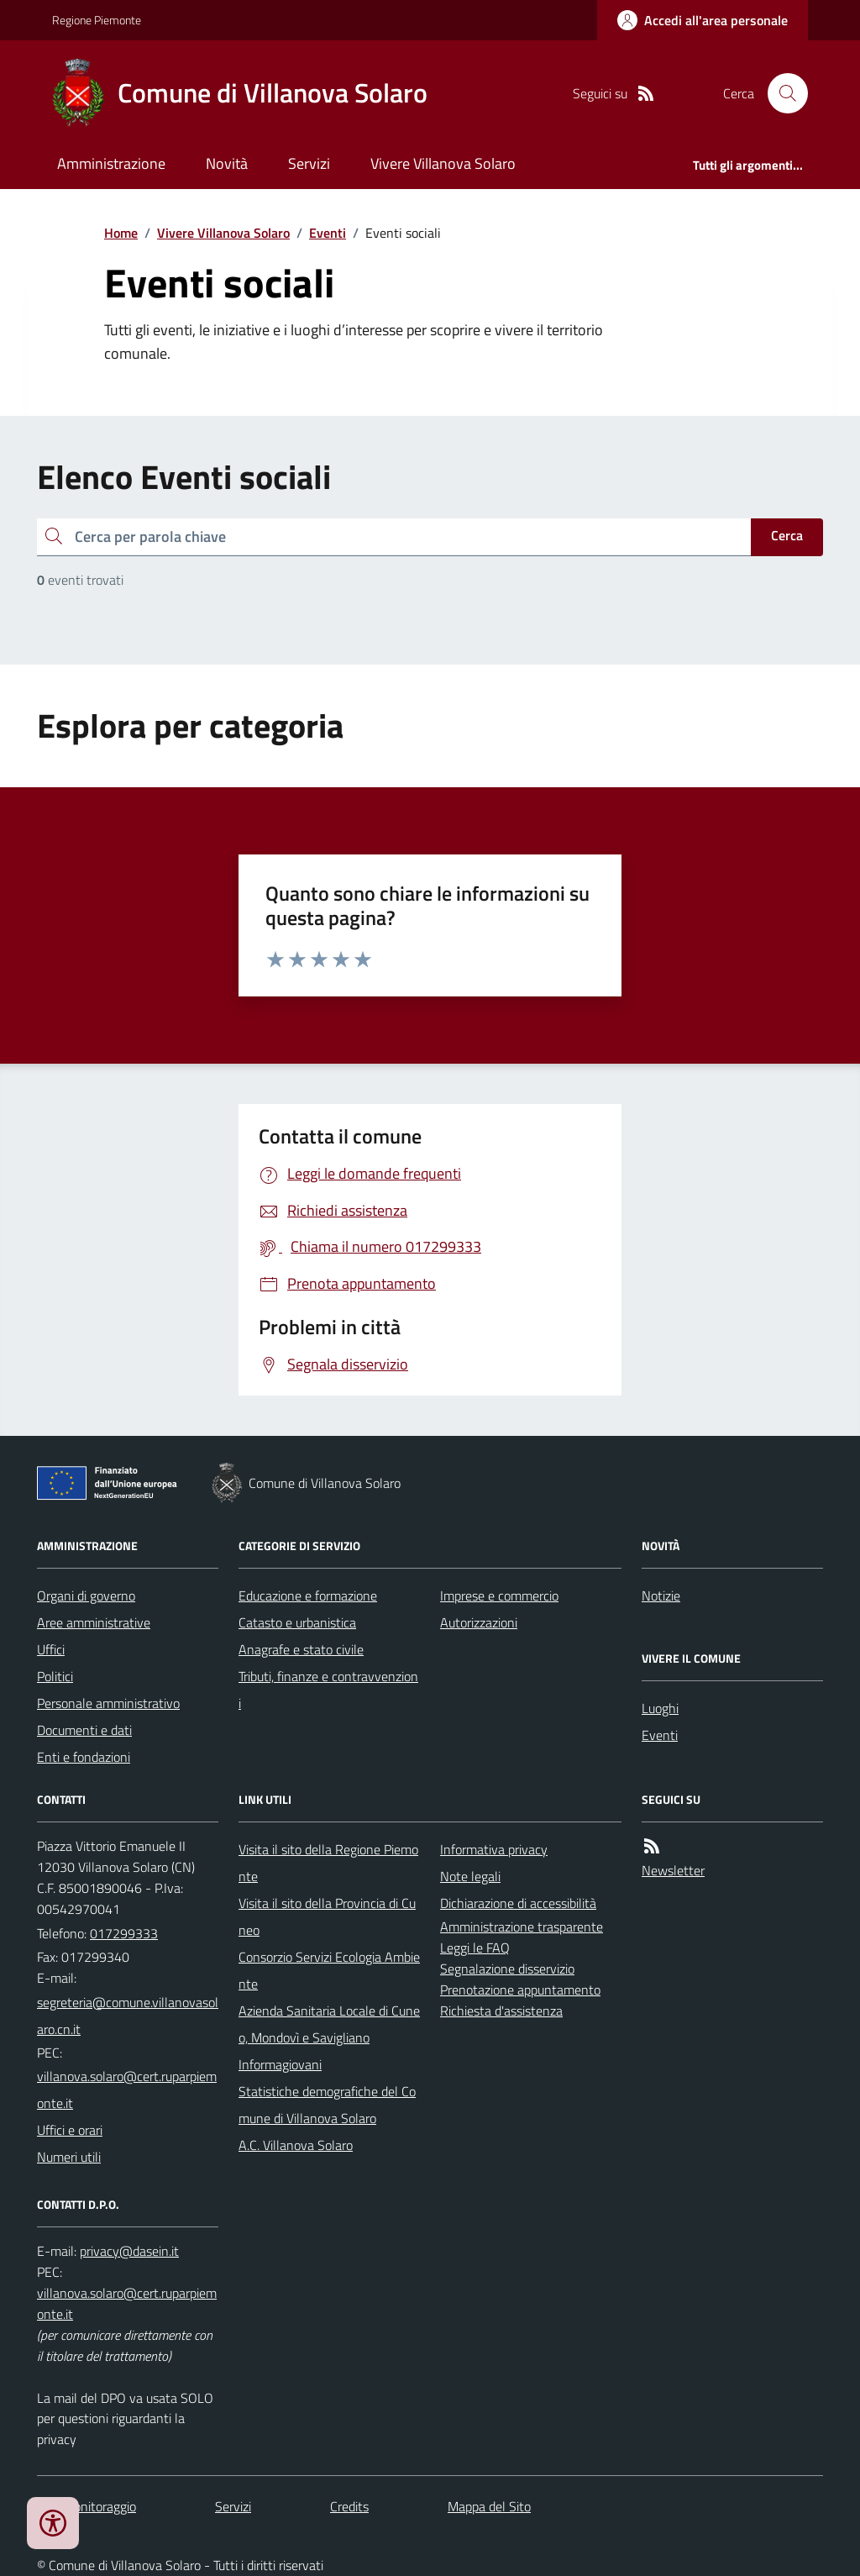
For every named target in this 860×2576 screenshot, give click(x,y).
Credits (349, 2506)
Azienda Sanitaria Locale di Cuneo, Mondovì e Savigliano (329, 2024)
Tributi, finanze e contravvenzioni (328, 1689)
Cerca (787, 535)
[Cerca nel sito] (781, 93)
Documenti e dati (84, 1730)
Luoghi (660, 1708)
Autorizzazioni (478, 1622)
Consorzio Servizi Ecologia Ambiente (329, 1970)
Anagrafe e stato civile (301, 1649)
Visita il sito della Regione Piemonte (328, 1862)
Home (121, 233)
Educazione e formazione (308, 1595)
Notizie (661, 1595)
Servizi (309, 163)
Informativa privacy (494, 1849)
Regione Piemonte (96, 20)
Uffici (51, 1649)
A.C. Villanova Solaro (296, 2145)
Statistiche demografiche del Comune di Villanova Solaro (327, 2104)
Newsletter (673, 1870)
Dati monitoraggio (86, 2506)
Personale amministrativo (108, 1703)
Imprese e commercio (499, 1595)
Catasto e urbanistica (297, 1622)
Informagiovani (280, 2064)
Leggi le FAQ (475, 1947)
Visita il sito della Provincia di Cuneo (327, 1916)
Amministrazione (111, 163)
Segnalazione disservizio (507, 1968)
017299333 (124, 1933)
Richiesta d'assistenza (501, 2010)
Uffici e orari (69, 2130)
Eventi (327, 233)
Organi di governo (86, 1595)
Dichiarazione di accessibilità (518, 1903)
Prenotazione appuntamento (520, 1989)
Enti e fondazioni (83, 1757)
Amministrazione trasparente (521, 1926)
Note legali (470, 1876)
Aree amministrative (93, 1622)
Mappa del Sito (489, 2506)
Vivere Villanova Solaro (443, 163)
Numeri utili (69, 2157)
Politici (55, 1676)
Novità (227, 163)
